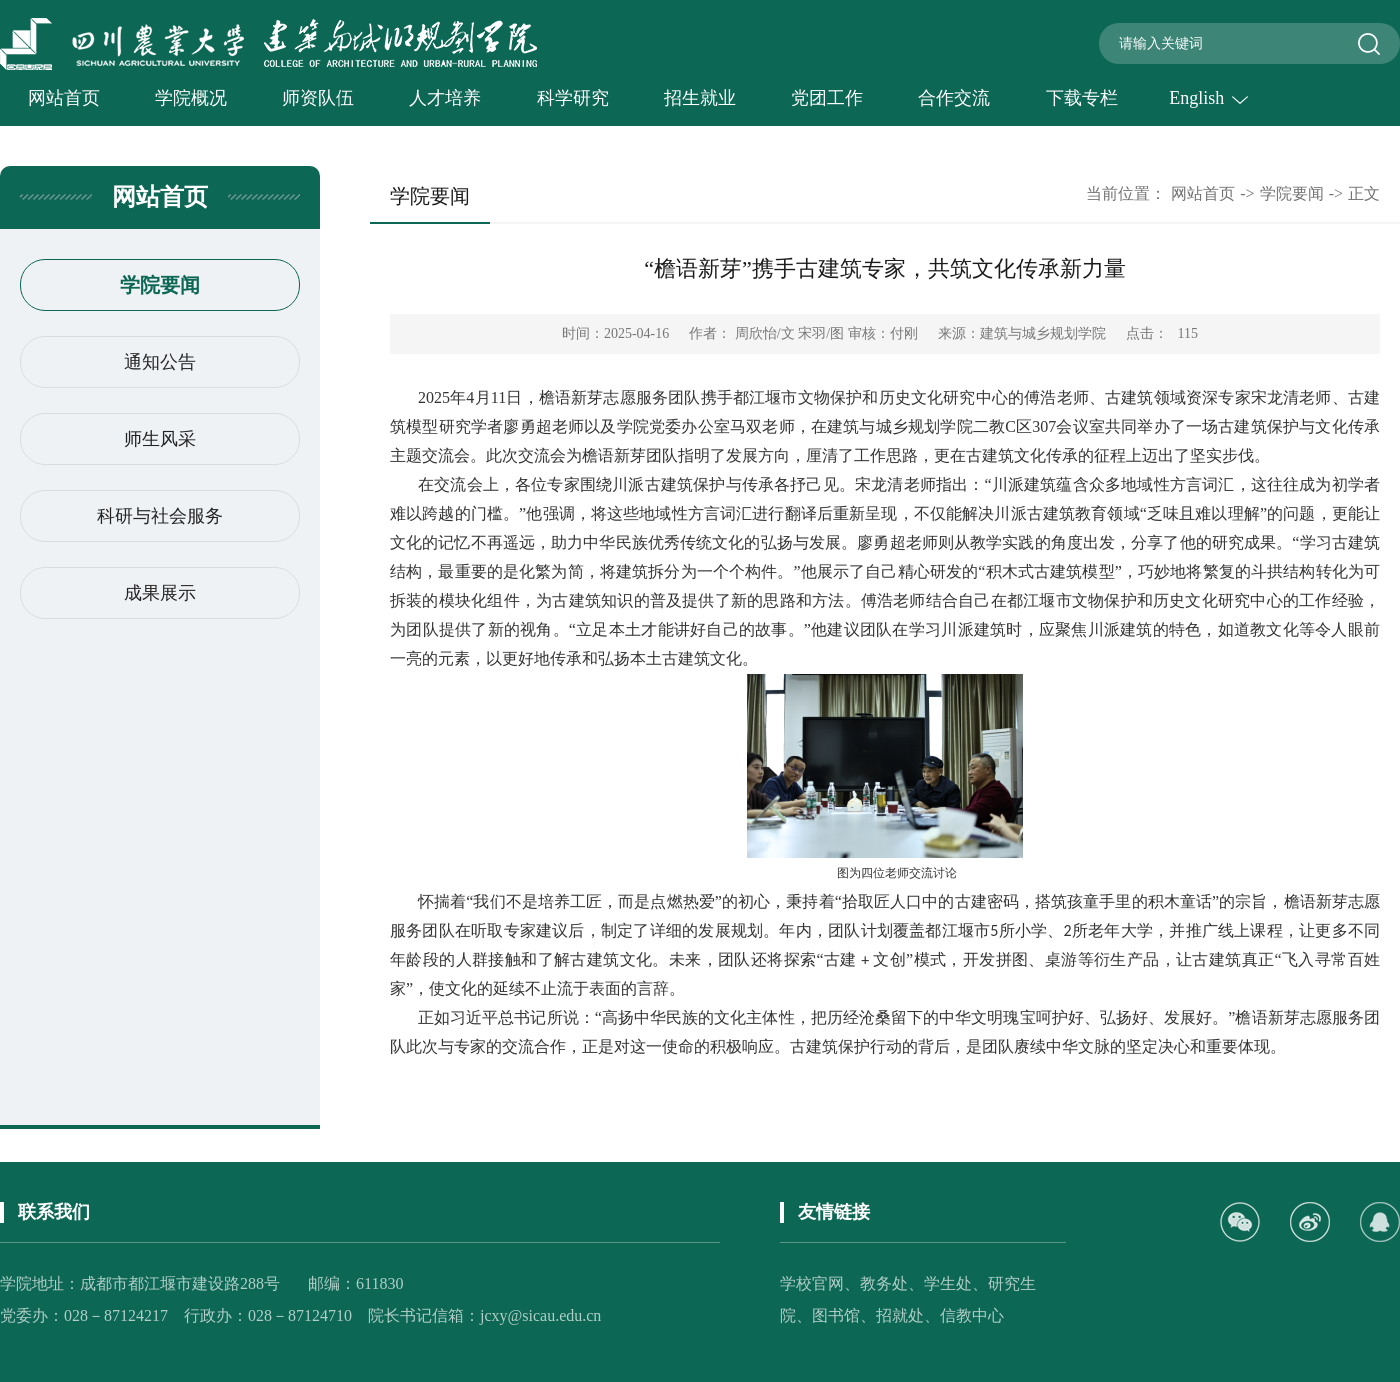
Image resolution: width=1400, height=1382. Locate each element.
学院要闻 (160, 285)
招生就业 (700, 98)
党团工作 (827, 98)
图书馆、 (844, 1315)
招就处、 (908, 1315)
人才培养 (445, 98)
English (1208, 98)
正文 (1364, 193)
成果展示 (160, 593)
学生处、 (956, 1283)
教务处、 (892, 1283)
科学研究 (573, 98)
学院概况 (191, 98)
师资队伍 (318, 98)
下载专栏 (1082, 98)
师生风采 (160, 439)
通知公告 (160, 362)
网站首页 (64, 98)
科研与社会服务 (160, 516)
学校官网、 (820, 1283)
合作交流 (954, 98)
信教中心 (972, 1315)
